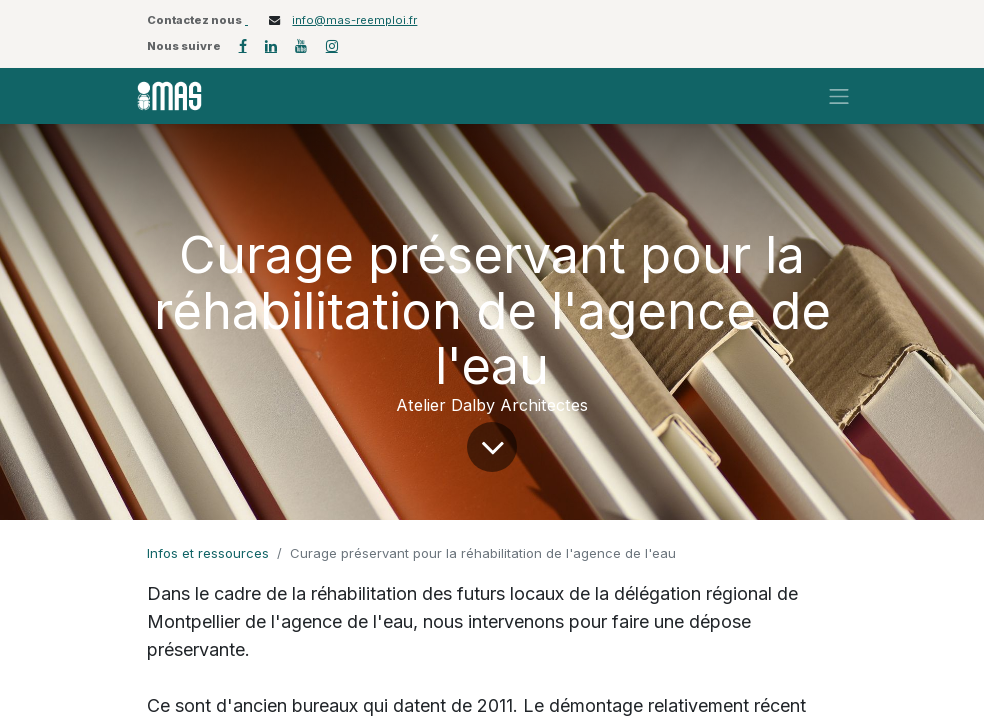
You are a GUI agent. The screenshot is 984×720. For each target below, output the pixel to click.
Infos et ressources (208, 553)
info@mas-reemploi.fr (354, 20)
